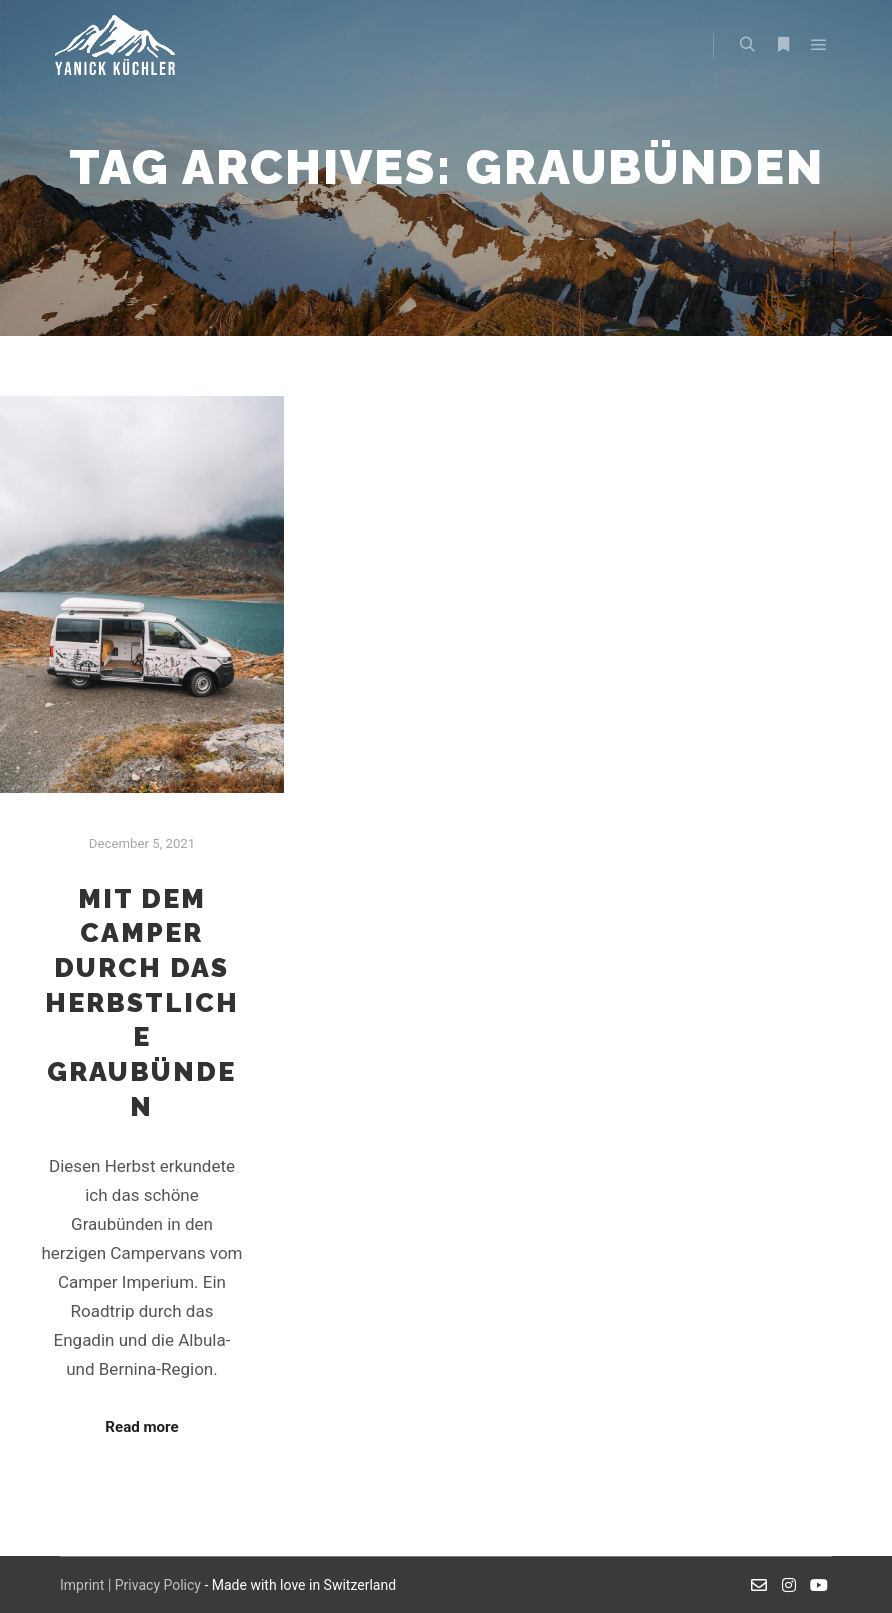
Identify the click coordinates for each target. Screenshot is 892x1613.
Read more (141, 1427)
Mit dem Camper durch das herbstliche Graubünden (142, 1002)
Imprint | (87, 1585)
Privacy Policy (158, 1585)
